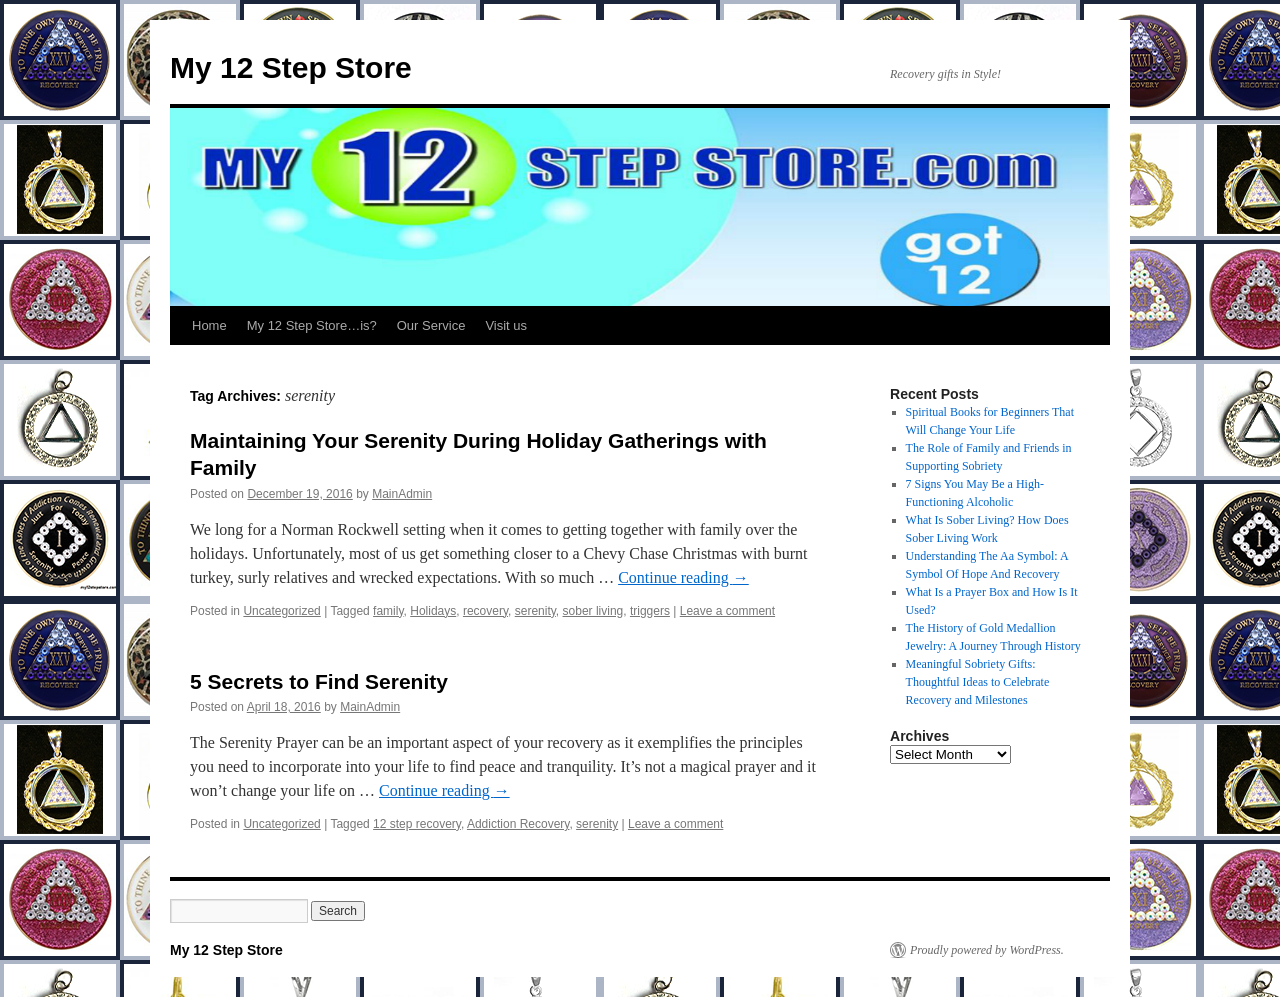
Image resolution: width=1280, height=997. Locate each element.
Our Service (431, 325)
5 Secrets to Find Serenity (319, 681)
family (388, 611)
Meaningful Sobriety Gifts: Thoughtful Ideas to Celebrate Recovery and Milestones (978, 682)
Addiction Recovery (518, 824)
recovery (485, 611)
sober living (593, 611)
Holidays (433, 611)
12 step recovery (417, 824)
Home (209, 325)
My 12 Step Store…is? (312, 325)
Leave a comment (727, 611)
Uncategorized (281, 611)
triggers (650, 611)
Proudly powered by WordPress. (987, 950)
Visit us (506, 325)
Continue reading (683, 577)
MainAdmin (402, 494)
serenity (535, 611)
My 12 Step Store (291, 67)
